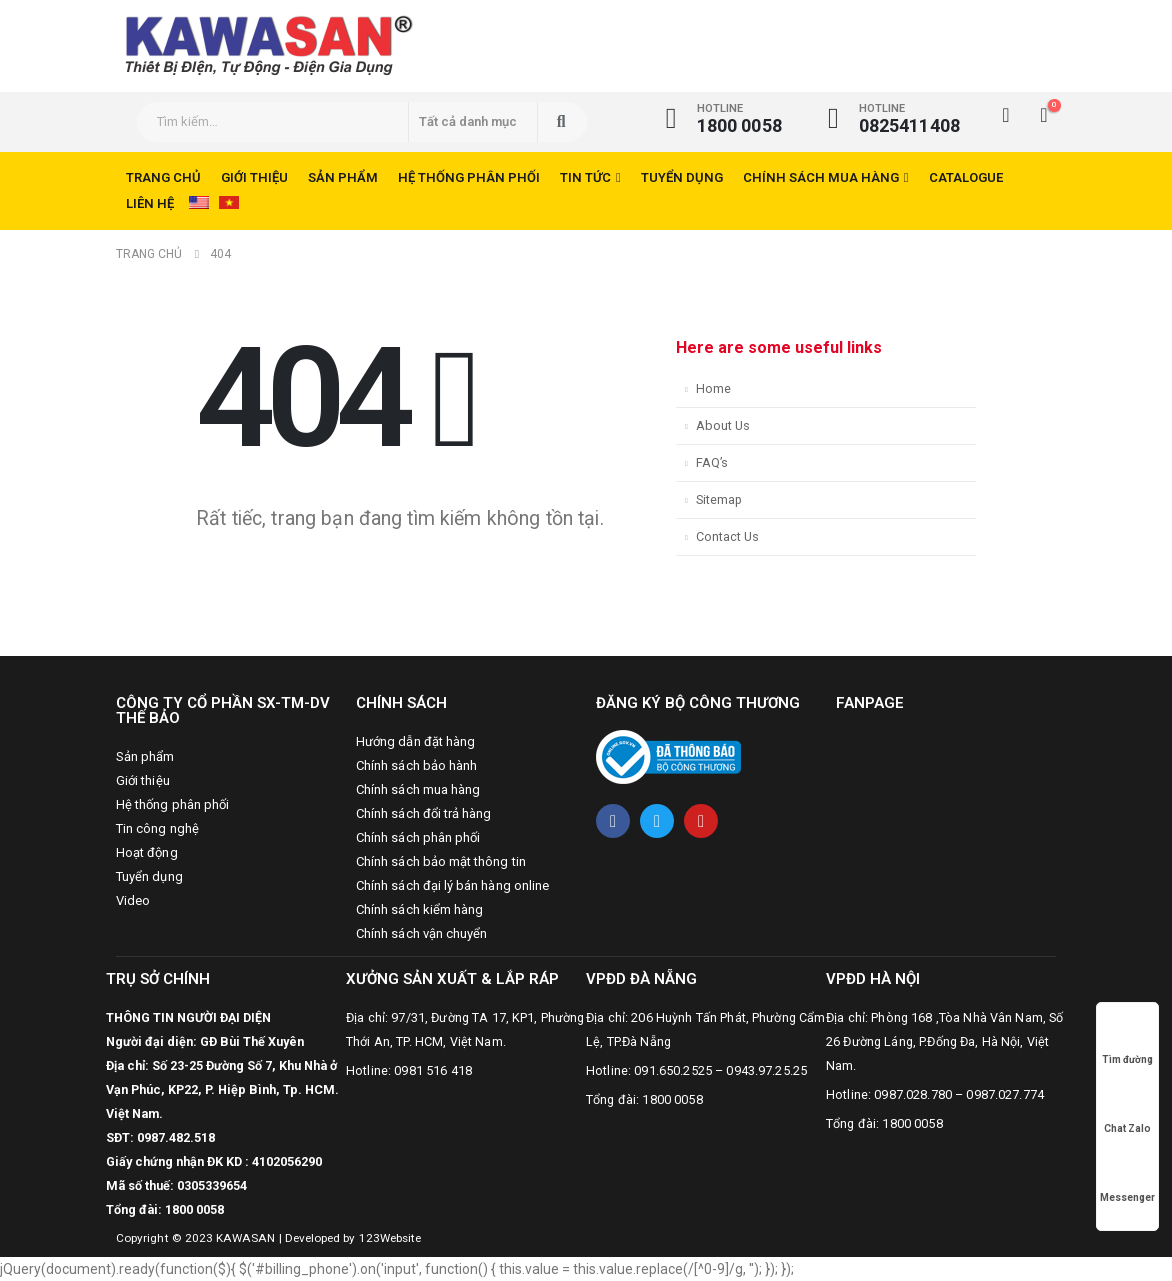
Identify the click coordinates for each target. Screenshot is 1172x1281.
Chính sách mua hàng (821, 177)
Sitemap (719, 499)
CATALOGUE (966, 177)
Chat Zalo (1127, 1109)
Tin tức (585, 177)
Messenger (1127, 1178)
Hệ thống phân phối (469, 177)
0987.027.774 (1005, 1094)
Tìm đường (1127, 1040)
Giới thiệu (254, 177)
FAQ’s (712, 462)
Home (713, 388)
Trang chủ (163, 177)
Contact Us (727, 536)
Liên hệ (150, 203)
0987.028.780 (913, 1094)
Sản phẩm (343, 177)
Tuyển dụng (682, 177)
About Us (723, 425)
